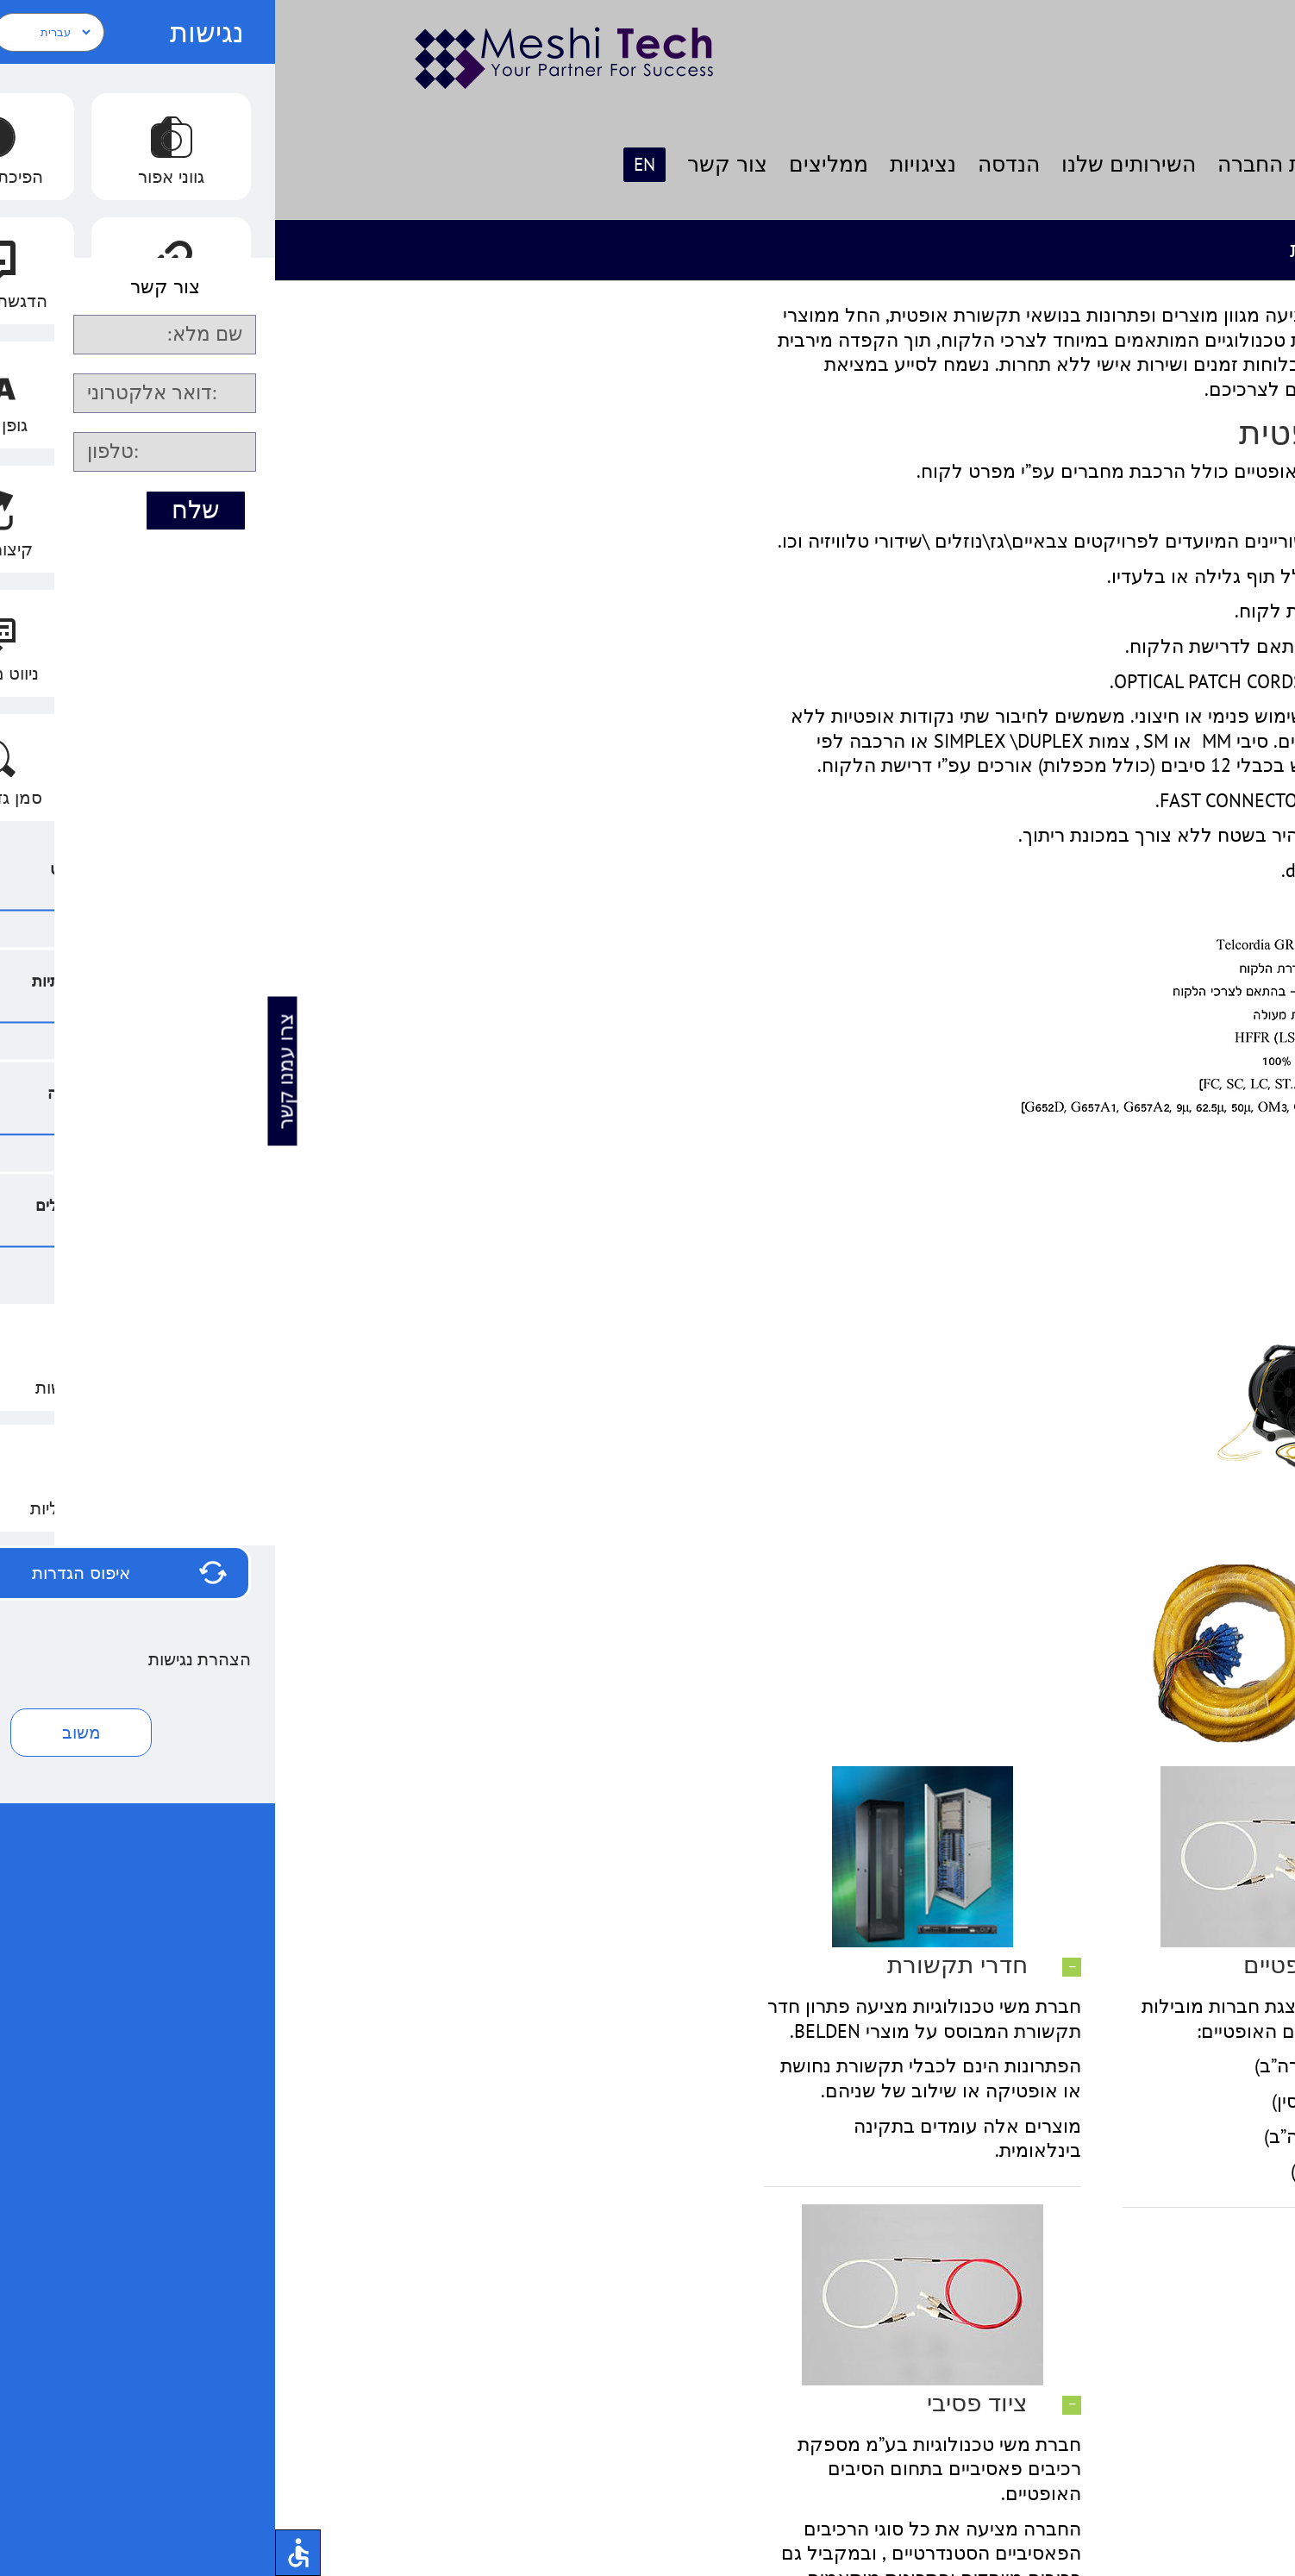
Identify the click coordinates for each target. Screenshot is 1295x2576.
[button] (1006, 1966)
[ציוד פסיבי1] (1006, 1776)
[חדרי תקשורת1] (647, 1776)
